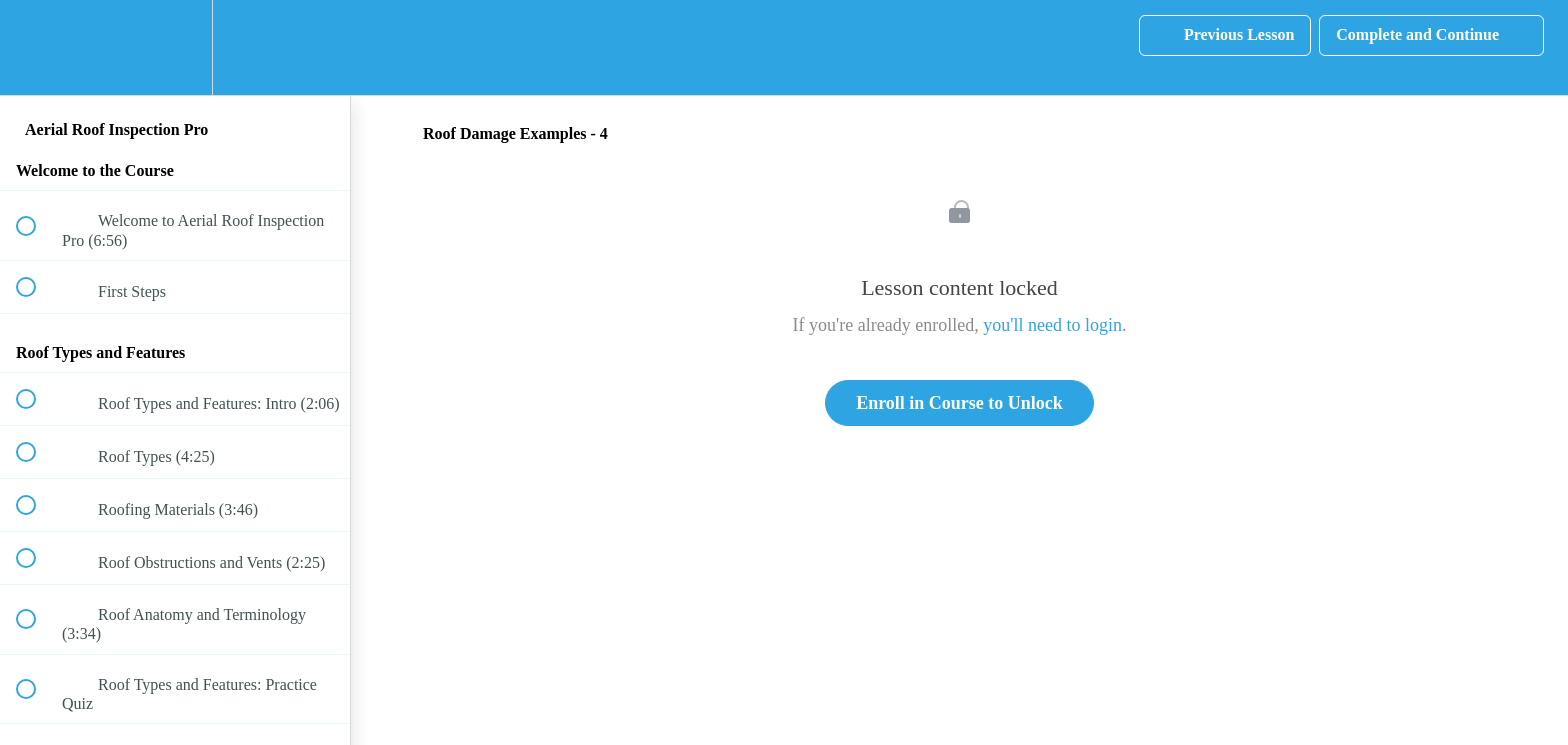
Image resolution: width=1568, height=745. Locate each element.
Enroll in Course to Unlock (959, 403)
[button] (37, 47)
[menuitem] (175, 47)
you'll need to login (1052, 325)
